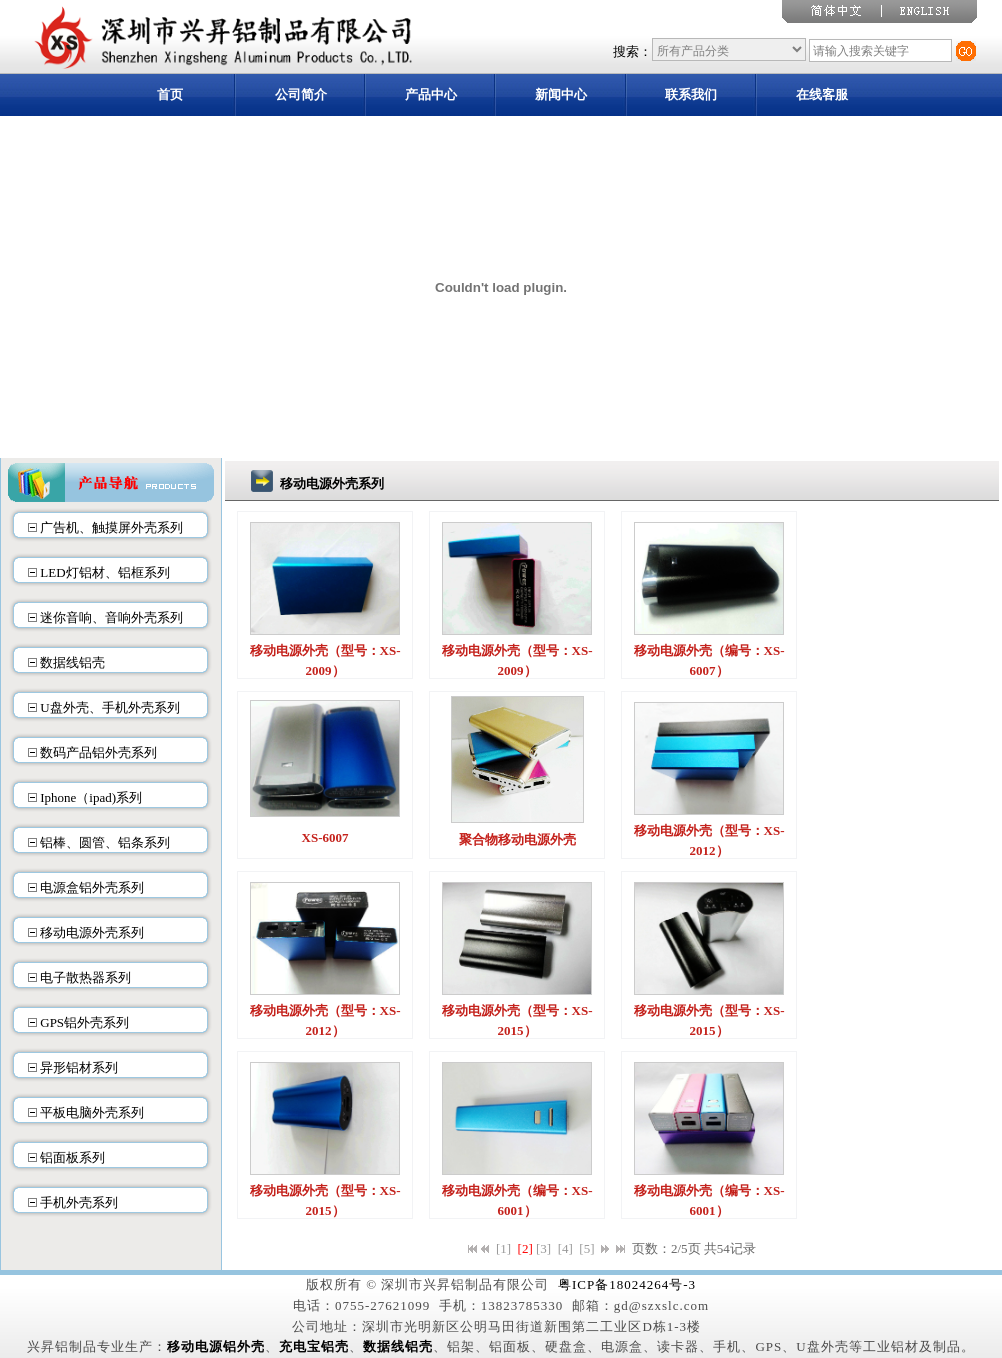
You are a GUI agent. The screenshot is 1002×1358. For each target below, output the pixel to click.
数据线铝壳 (72, 662)
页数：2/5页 (666, 1248)
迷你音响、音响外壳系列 (111, 617)
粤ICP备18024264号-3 (627, 1284)
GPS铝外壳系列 (84, 1022)
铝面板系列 (72, 1157)
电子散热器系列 (85, 977)
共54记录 (730, 1248)
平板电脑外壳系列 (92, 1112)
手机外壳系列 (79, 1202)
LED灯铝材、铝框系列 (104, 572)
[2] (525, 1248)
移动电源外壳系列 (92, 932)
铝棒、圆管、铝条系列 (105, 842)
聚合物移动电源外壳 (517, 839)
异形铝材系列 (79, 1067)
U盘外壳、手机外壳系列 (109, 707)
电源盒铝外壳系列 (92, 887)
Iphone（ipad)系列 (91, 797)
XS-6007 (325, 837)
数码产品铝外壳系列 (98, 752)
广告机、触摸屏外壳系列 (111, 527)
